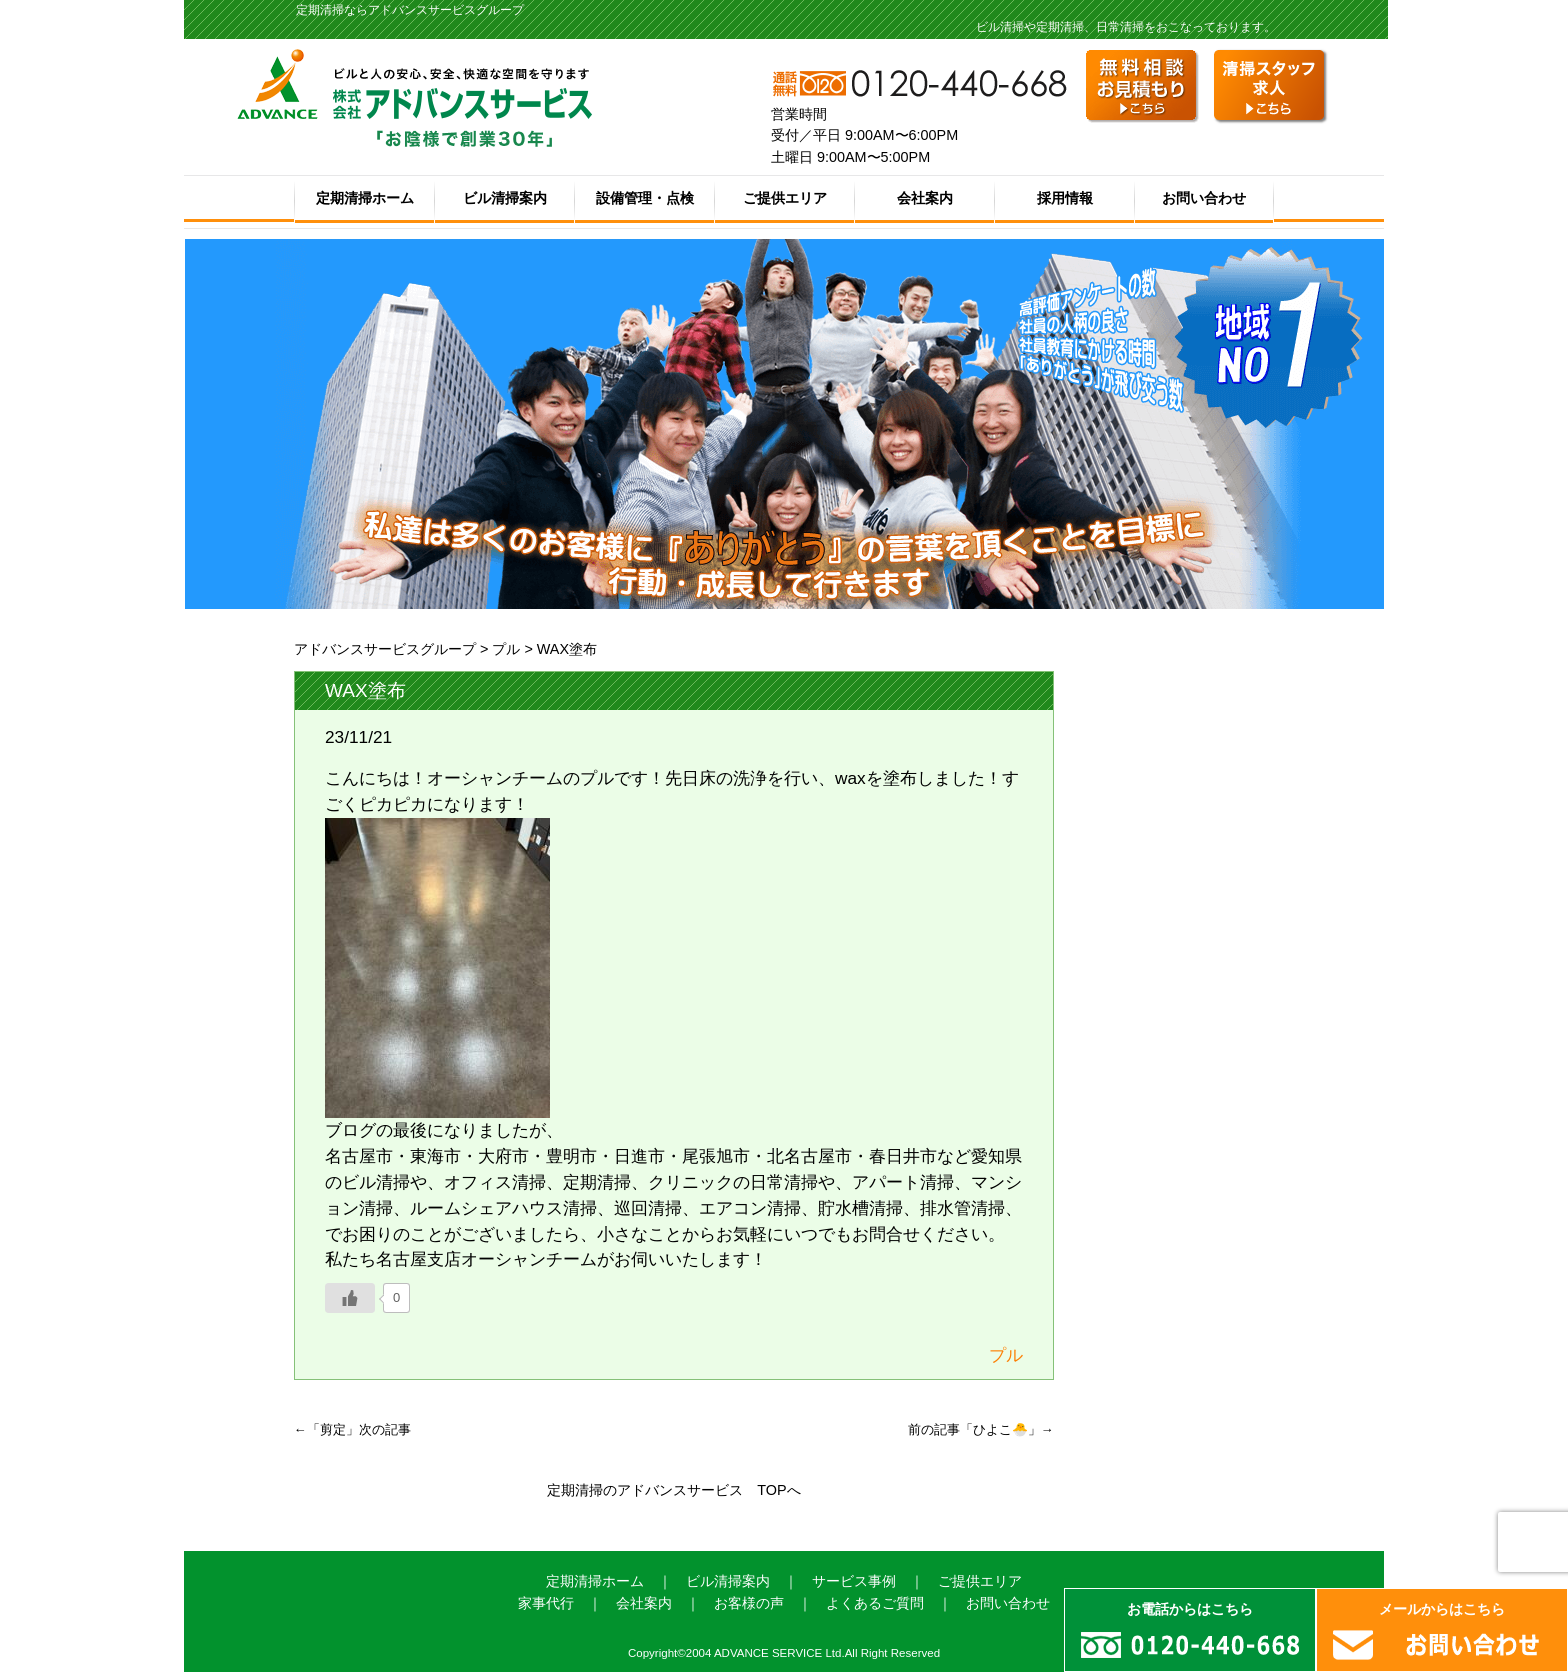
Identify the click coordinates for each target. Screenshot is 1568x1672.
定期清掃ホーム (365, 198)
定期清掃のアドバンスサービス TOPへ (673, 1490)
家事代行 (546, 1603)
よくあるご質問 (875, 1603)
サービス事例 (854, 1581)
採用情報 (1065, 198)
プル (506, 649)
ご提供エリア (785, 198)
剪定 (333, 1429)
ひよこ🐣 (1000, 1429)
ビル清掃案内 (505, 198)
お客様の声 (749, 1603)
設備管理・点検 (645, 198)
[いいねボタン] (350, 1298)
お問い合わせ (1204, 198)
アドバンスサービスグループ (385, 649)
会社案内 (925, 198)
